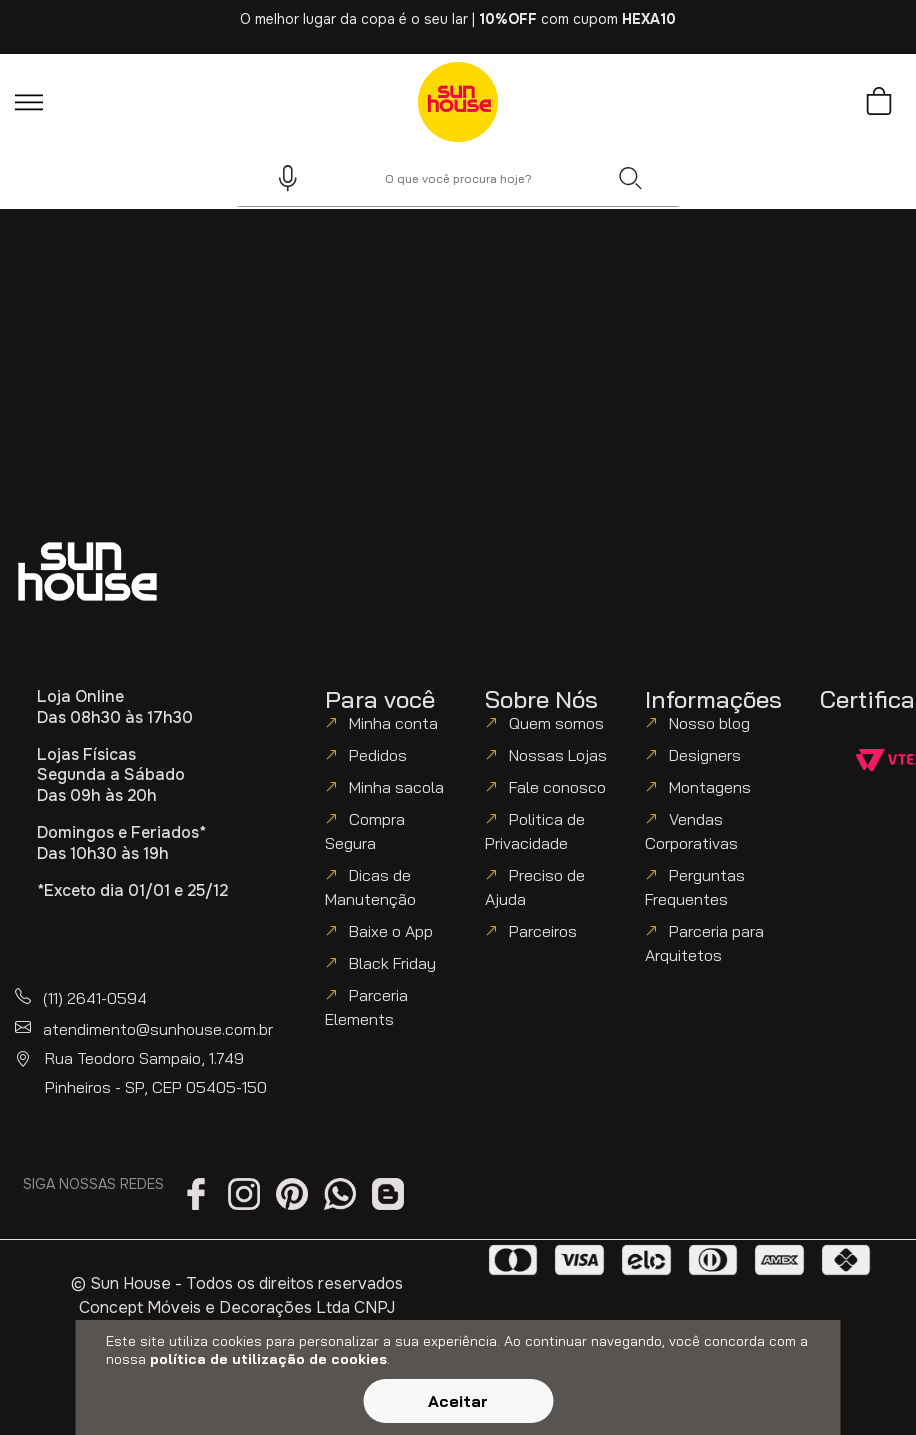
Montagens (710, 787)
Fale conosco (557, 787)
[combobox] (458, 178)
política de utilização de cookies (268, 1359)
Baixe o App (391, 931)
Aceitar (458, 1401)
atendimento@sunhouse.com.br (158, 1029)
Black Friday (392, 963)
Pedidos (378, 755)
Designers (705, 755)
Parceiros (543, 931)
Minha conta (393, 723)
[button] (279, 178)
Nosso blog (709, 723)
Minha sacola (396, 787)
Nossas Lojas (558, 755)
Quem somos (556, 723)
